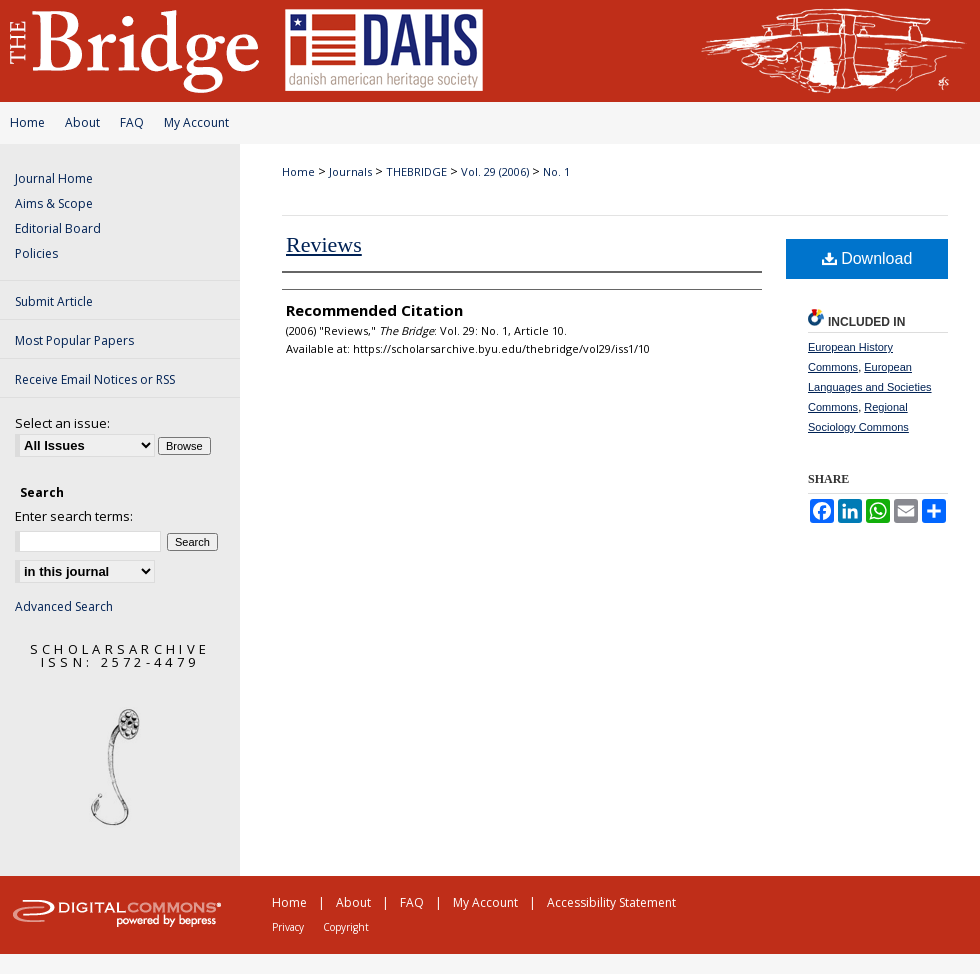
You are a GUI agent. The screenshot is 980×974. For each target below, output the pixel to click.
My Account (196, 122)
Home (27, 122)
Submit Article (54, 301)
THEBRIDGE (416, 171)
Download (867, 258)
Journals (350, 171)
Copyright (346, 927)
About (82, 122)
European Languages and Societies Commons (870, 387)
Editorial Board (58, 228)
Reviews (324, 244)
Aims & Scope (54, 203)
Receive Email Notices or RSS (95, 379)
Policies (36, 253)
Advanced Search (64, 606)
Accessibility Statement (611, 902)
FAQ (132, 122)
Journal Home (54, 178)
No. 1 (556, 171)
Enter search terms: (74, 516)
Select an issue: (62, 423)
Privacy (288, 927)
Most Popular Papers (74, 340)
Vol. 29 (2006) (495, 171)
